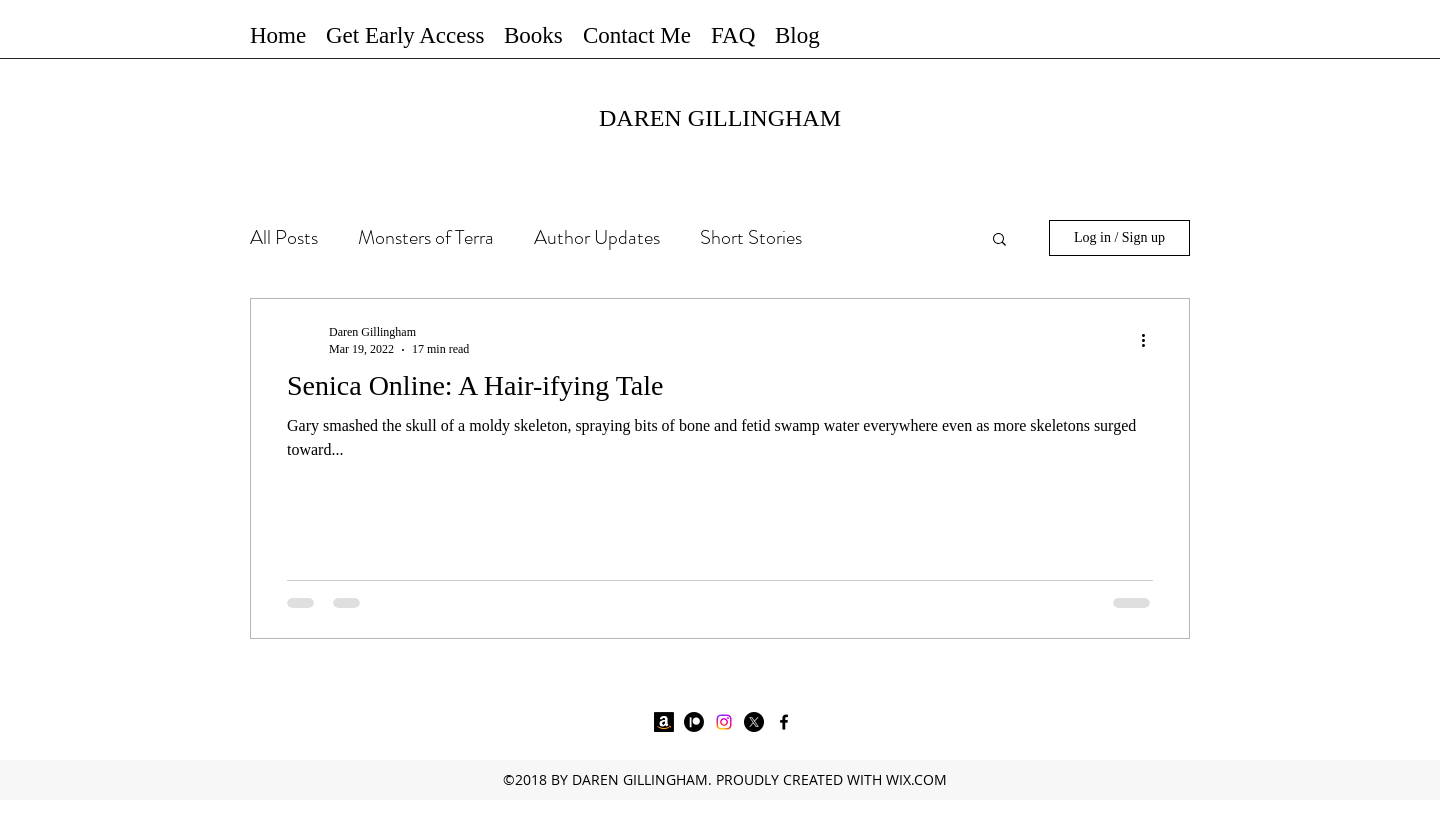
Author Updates (597, 237)
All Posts (284, 237)
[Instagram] (724, 722)
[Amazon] (664, 722)
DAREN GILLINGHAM (720, 118)
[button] (533, 35)
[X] (754, 722)
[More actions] (1150, 340)
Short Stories (751, 237)
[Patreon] (694, 722)
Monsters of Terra (426, 237)
